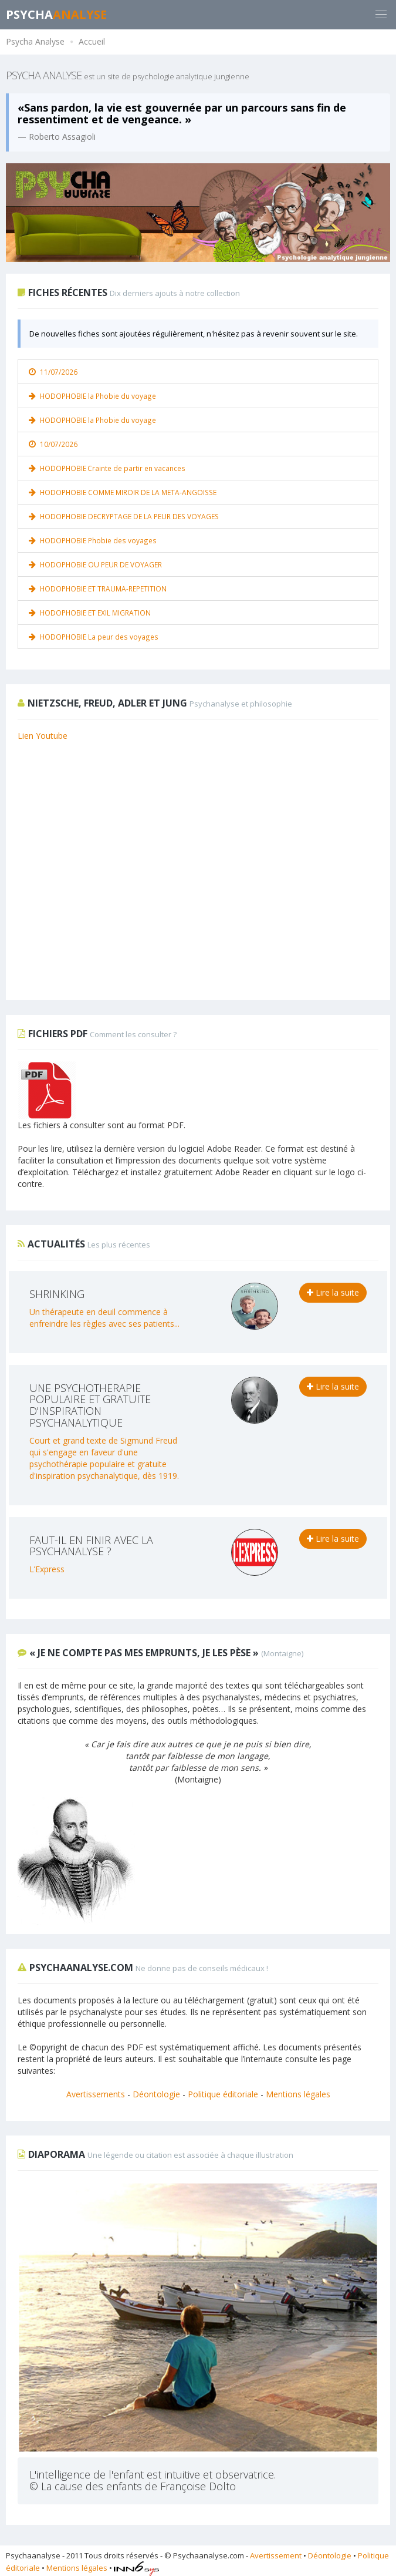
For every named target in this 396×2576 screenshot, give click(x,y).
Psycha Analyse (35, 41)
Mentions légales (298, 2094)
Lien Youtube (42, 735)
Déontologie (156, 2094)
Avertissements (95, 2094)
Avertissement (276, 2555)
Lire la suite (333, 1292)
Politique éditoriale (223, 2094)
